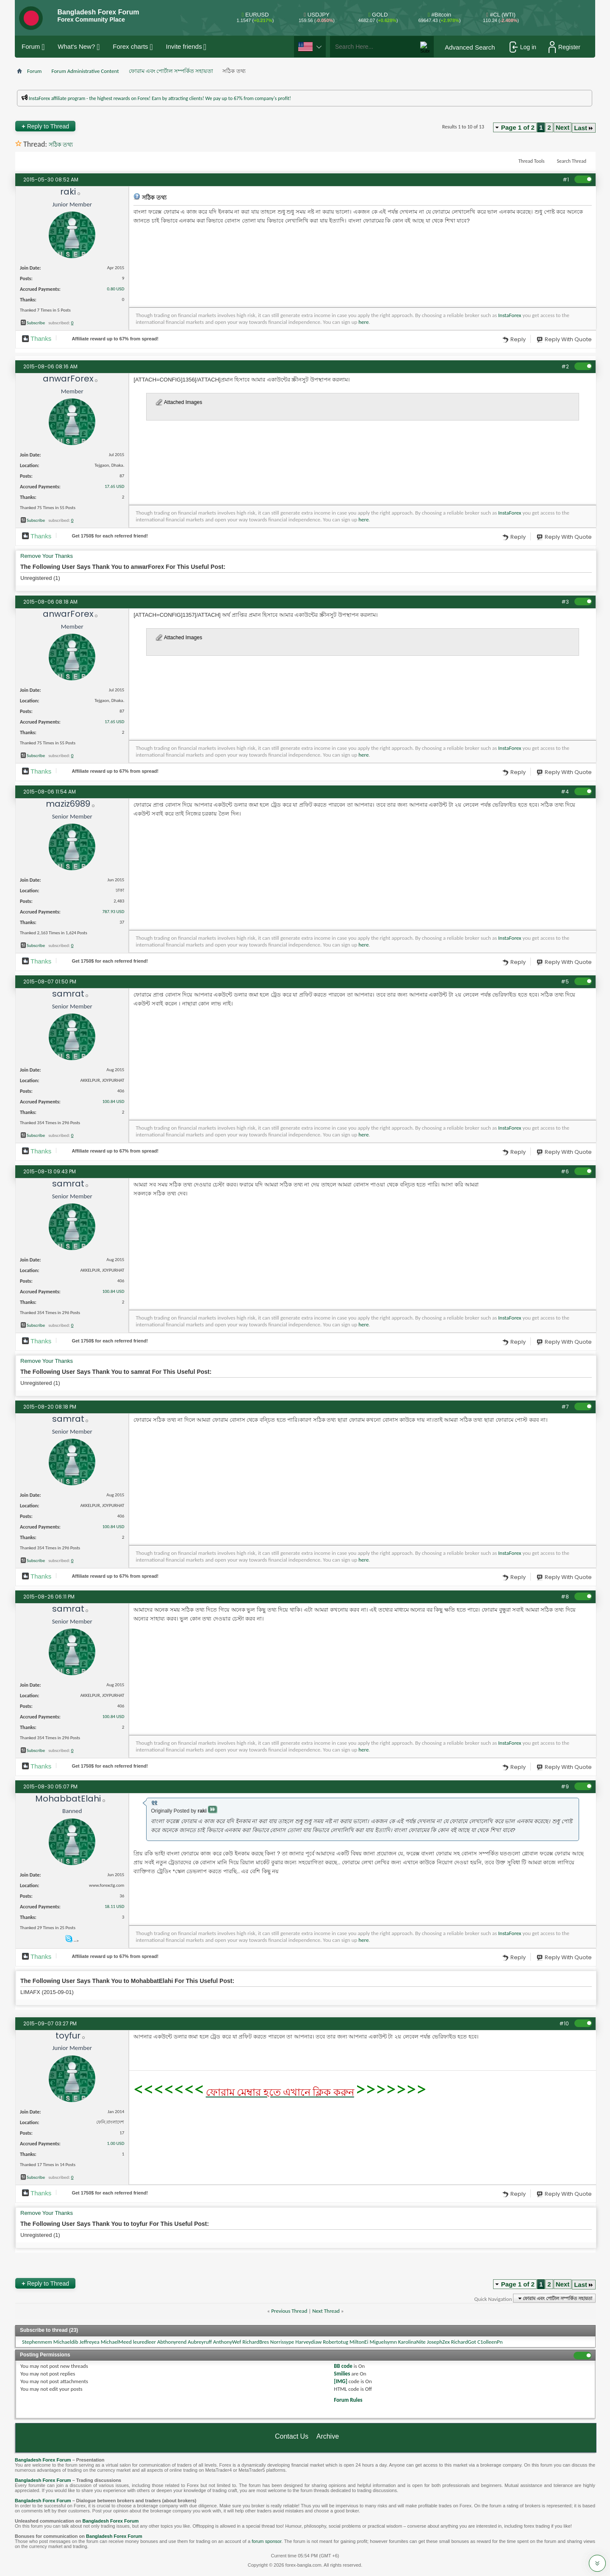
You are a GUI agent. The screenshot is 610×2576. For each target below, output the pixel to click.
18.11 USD (114, 1906)
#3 (565, 601)
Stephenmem (37, 2342)
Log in (523, 47)
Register (564, 47)
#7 (565, 1406)
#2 (565, 366)
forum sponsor (266, 2541)
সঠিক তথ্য (61, 144)
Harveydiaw (308, 2342)
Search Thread (571, 161)
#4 (565, 791)
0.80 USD (116, 289)
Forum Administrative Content (85, 71)
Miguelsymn (382, 2342)
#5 (565, 981)
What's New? (76, 46)
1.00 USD (116, 2143)
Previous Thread (289, 2311)
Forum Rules (348, 2400)
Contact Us (291, 2436)
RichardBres (255, 2342)
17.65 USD (114, 486)
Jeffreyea (90, 2342)
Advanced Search (470, 47)
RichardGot (463, 2342)
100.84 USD (113, 1101)
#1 (566, 179)
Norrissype (282, 2342)
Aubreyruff (200, 2342)
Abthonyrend (171, 2342)
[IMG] (340, 2381)
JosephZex (438, 2342)
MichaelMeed (116, 2342)
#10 (564, 2023)
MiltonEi (358, 2342)
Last (583, 127)
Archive (327, 2436)
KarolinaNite (412, 2342)
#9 (565, 1786)
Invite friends (184, 46)
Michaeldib (65, 2342)
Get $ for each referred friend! (110, 535)
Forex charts (130, 46)
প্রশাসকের (564, 104)
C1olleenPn (490, 2342)
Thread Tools (531, 161)
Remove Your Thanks (46, 556)
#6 (565, 1171)
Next (563, 127)
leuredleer (144, 2342)
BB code (343, 2366)
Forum (31, 46)
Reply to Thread (45, 126)
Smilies (342, 2373)
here (363, 322)
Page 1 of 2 (518, 127)
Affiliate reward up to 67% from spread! (115, 338)
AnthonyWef (227, 2342)
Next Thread (326, 2311)
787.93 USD (113, 911)
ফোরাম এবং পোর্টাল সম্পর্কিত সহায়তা (171, 71)
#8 (565, 1596)
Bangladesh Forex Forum (43, 2459)
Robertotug (335, 2342)
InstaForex (509, 315)
